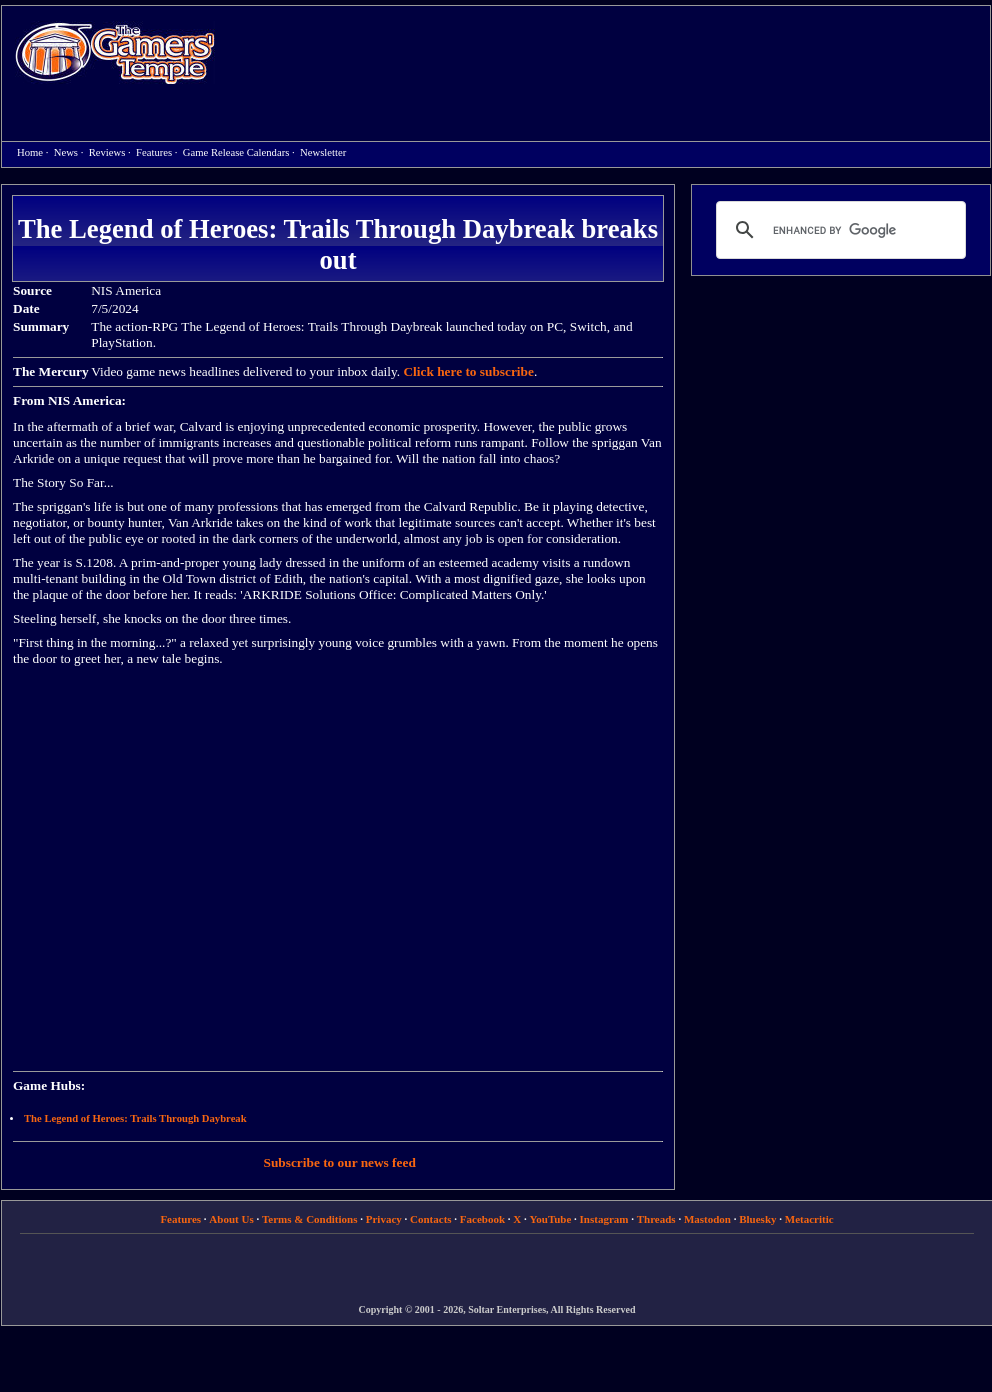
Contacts (431, 1219)
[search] (838, 230)
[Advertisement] (312, 73)
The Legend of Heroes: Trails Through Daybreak (135, 1118)
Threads (656, 1219)
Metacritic (809, 1219)
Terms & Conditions (310, 1219)
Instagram (604, 1219)
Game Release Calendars (236, 152)
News (66, 152)
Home (115, 52)
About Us (231, 1219)
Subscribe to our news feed (340, 1162)
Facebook (482, 1219)
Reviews (107, 152)
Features (154, 152)
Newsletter (323, 152)
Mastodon (707, 1219)
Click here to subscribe (468, 371)
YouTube (551, 1219)
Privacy (384, 1219)
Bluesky (757, 1219)
